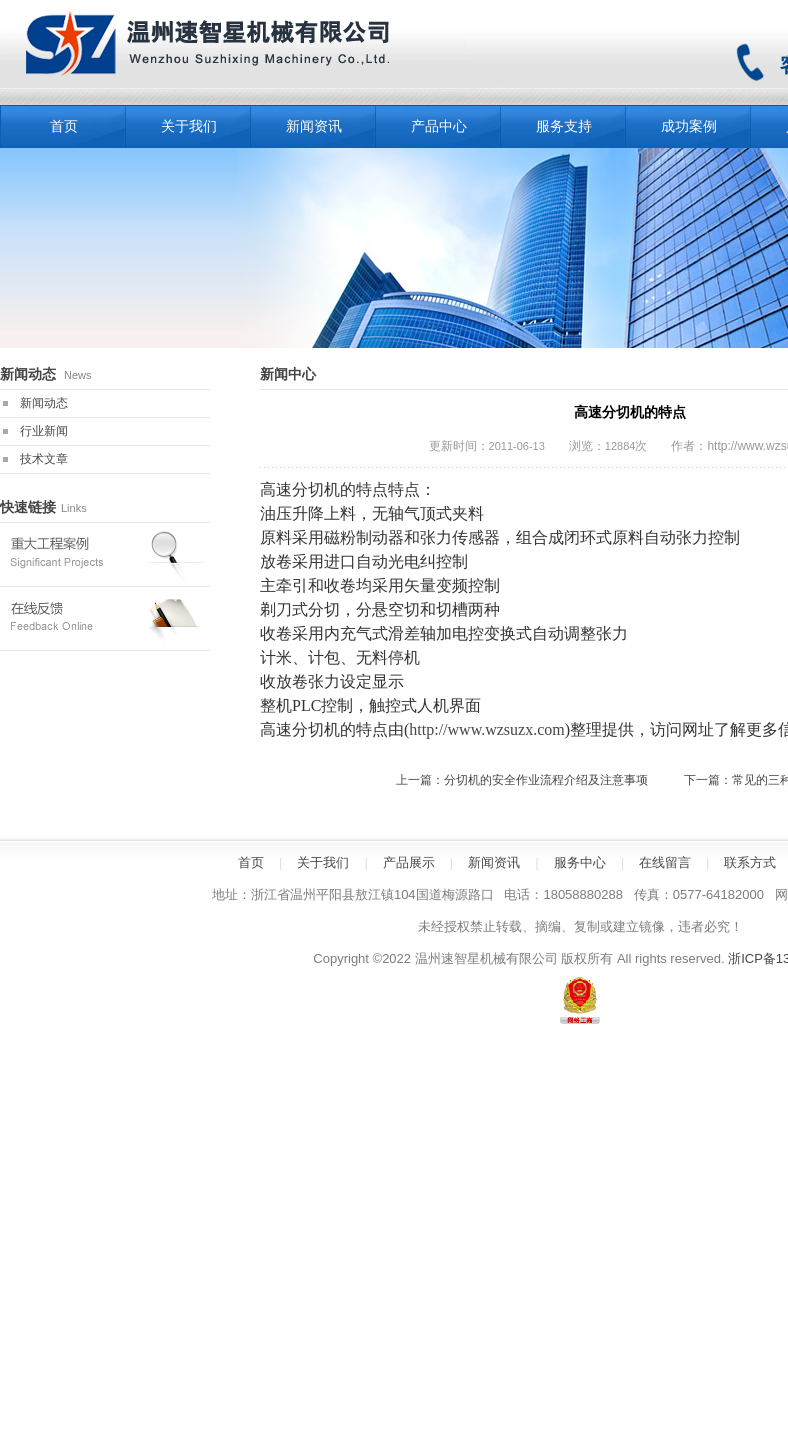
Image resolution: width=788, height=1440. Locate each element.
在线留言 (665, 862)
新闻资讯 (314, 126)
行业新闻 (44, 431)
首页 (251, 862)
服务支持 (564, 126)
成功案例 (689, 126)
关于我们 (189, 126)
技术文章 (44, 459)
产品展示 (409, 862)
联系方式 (750, 862)
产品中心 (439, 126)
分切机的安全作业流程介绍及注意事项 (546, 780)
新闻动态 (44, 403)
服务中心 (580, 862)
